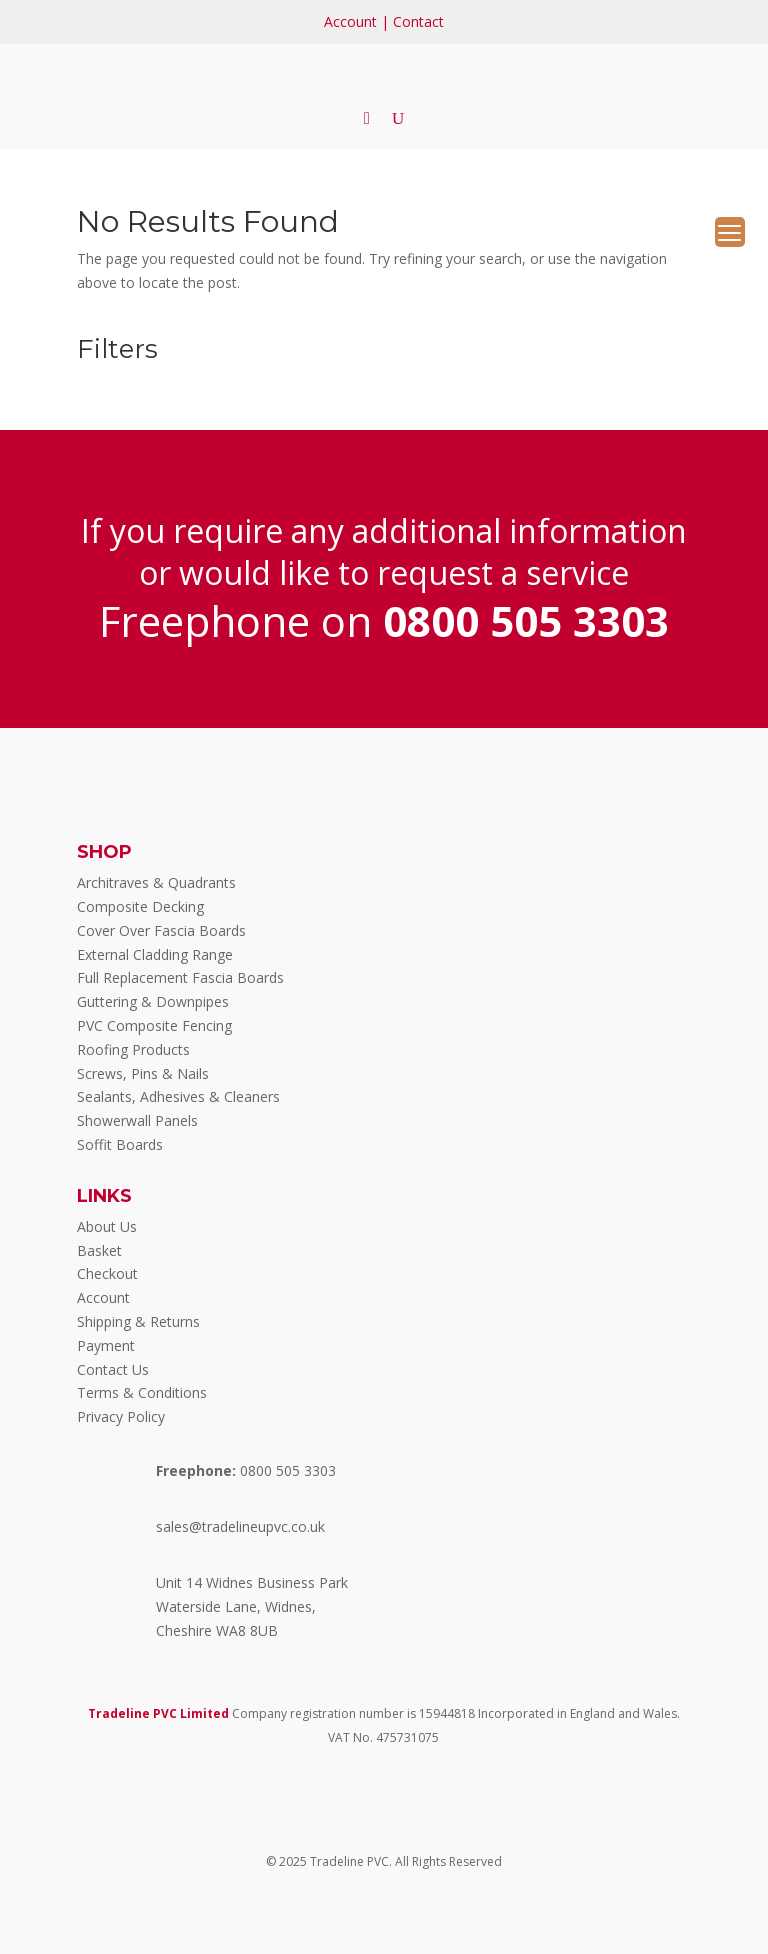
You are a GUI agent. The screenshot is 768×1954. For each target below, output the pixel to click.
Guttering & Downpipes (153, 1001)
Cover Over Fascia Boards (161, 930)
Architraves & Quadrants (156, 882)
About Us (107, 1226)
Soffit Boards (120, 1144)
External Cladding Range (155, 954)
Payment (106, 1345)
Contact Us (113, 1369)
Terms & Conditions (142, 1392)
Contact (418, 21)
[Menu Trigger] (730, 232)
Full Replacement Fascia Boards (180, 977)
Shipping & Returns (138, 1321)
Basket (99, 1250)
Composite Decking (140, 906)
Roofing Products (133, 1049)
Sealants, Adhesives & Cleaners (178, 1096)
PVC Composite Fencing (154, 1025)
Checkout (107, 1273)
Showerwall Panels (137, 1120)
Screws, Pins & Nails (143, 1073)
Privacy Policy (121, 1416)
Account (350, 21)
